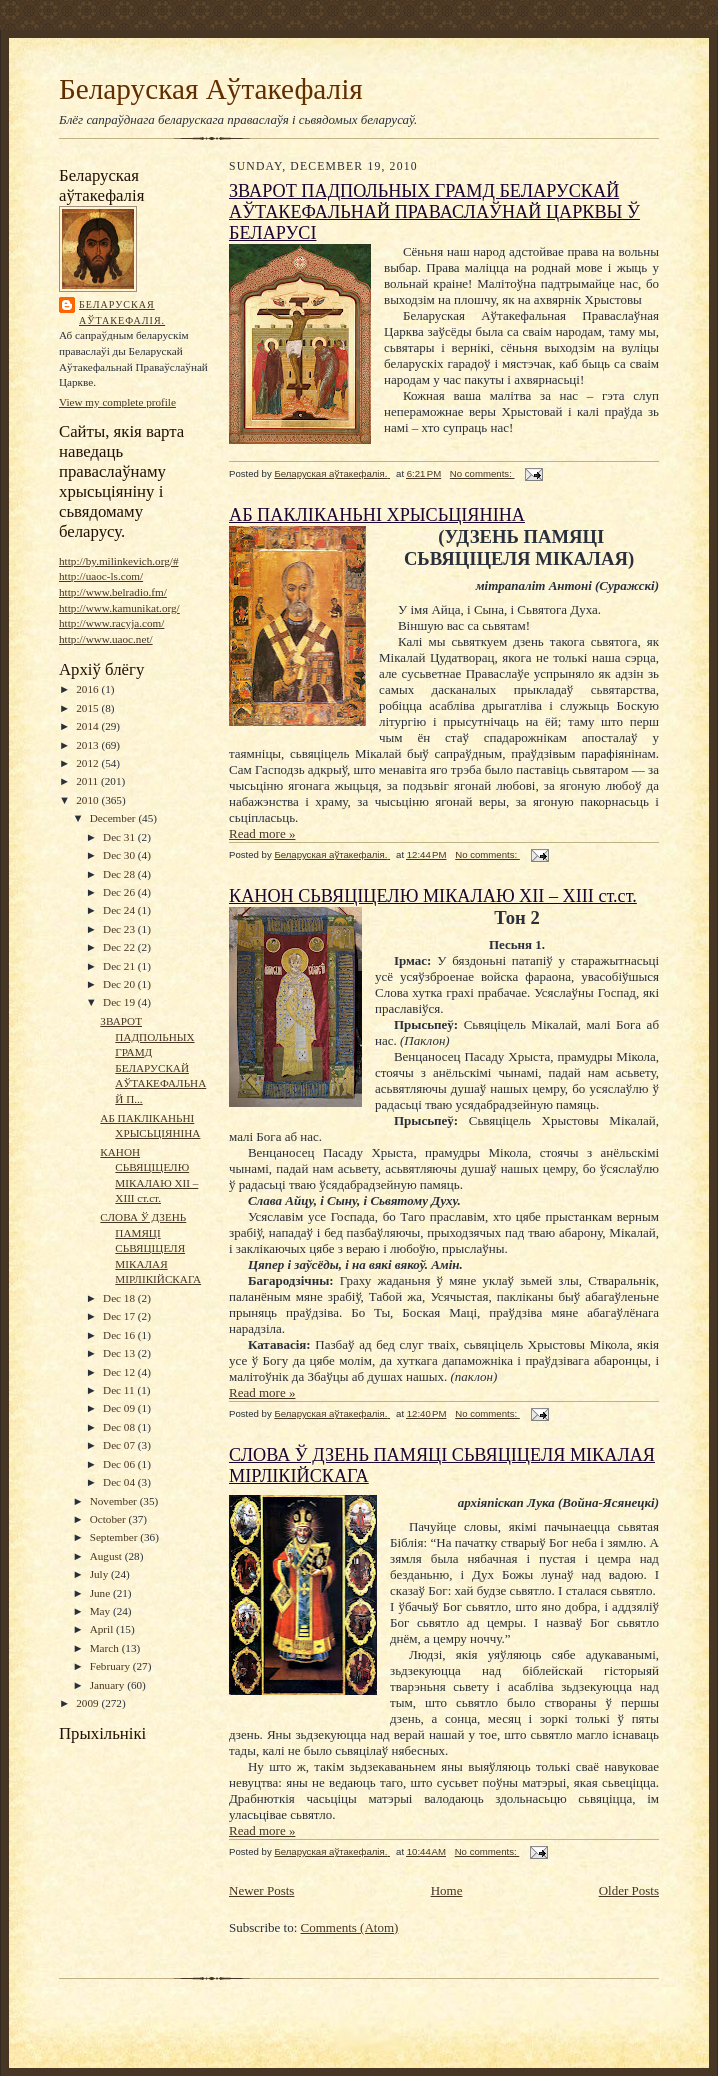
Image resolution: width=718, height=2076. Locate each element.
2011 (88, 781)
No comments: (482, 473)
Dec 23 (120, 929)
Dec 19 (120, 1002)
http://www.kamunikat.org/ (119, 608)
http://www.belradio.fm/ (113, 592)
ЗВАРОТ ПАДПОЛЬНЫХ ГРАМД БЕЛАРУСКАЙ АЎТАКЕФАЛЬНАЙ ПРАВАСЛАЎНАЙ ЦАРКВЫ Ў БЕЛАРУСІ (434, 212)
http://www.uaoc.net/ (106, 639)
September (115, 1537)
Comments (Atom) (350, 1927)
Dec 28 (120, 874)
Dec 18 (120, 1298)
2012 (88, 763)
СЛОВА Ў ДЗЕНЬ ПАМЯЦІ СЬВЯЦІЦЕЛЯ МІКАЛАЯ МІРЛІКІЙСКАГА (150, 1248)
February (111, 1666)
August (107, 1556)
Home (447, 1890)
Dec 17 (120, 1316)
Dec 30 (120, 855)
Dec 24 (120, 910)
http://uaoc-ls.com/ (101, 576)
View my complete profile (117, 402)
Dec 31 (120, 837)
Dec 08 (120, 1427)
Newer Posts (261, 1890)
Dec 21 (120, 966)
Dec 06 (120, 1464)
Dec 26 (120, 892)
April (103, 1629)
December (114, 818)
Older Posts (629, 1890)
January (109, 1685)
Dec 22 (120, 947)
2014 (88, 726)
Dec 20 (120, 984)
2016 (88, 689)
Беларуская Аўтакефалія (211, 89)
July (100, 1574)
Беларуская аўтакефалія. (122, 312)
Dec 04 (120, 1482)
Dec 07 (120, 1445)
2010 (88, 800)
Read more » (262, 833)
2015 (88, 708)
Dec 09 (120, 1408)
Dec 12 (120, 1372)
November (115, 1501)
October (109, 1519)
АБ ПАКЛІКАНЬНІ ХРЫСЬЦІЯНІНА (377, 515)
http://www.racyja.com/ (111, 623)
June (101, 1593)
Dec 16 (120, 1335)
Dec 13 (120, 1353)
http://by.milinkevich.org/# (118, 561)
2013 (88, 745)
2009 (88, 1703)
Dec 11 (120, 1390)
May (101, 1611)
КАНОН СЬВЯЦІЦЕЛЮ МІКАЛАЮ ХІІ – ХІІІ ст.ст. (433, 896)
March (106, 1648)
